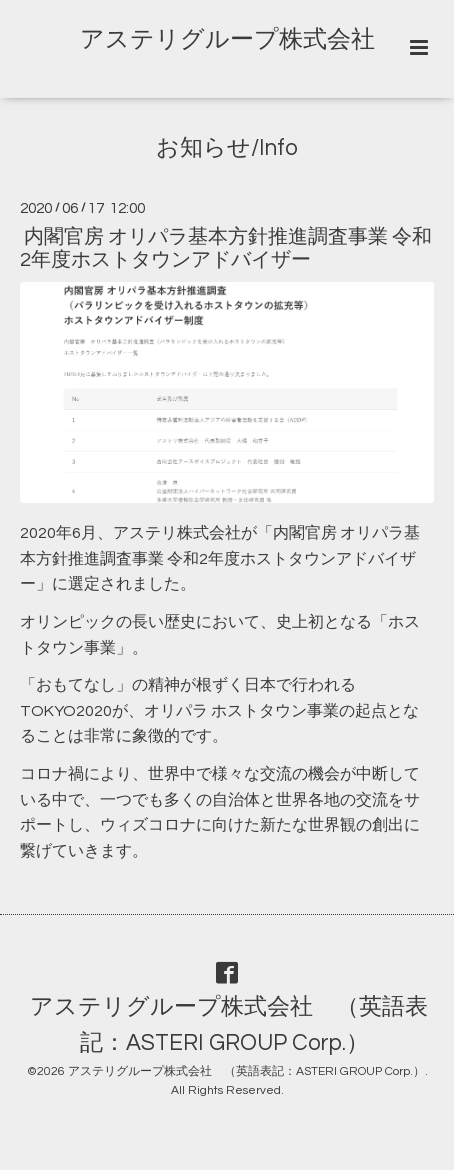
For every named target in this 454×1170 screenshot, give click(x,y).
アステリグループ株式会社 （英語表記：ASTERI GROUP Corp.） (229, 1025)
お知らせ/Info (227, 148)
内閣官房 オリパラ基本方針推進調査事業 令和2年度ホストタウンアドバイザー (226, 248)
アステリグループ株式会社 (227, 39)
